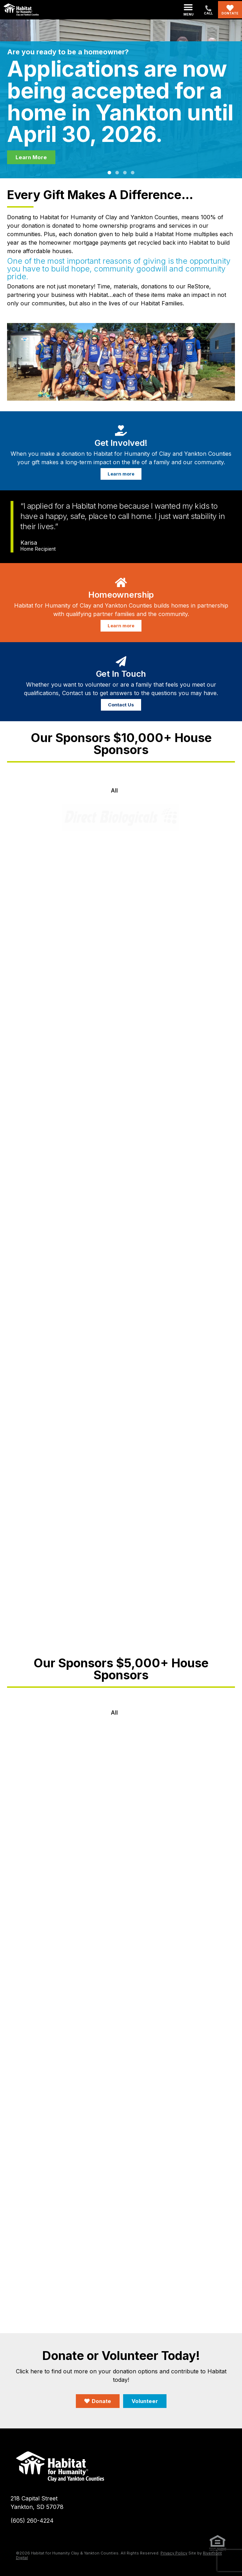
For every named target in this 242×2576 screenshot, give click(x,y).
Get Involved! (121, 443)
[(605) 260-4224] (208, 8)
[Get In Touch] (121, 660)
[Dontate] (230, 8)
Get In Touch (121, 674)
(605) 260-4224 (32, 2520)
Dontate (230, 13)
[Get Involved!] (121, 429)
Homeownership (121, 595)
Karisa (28, 542)
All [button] (114, 790)
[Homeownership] (121, 581)
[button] (189, 9)
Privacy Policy (174, 2553)
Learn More (31, 157)
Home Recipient (38, 549)
